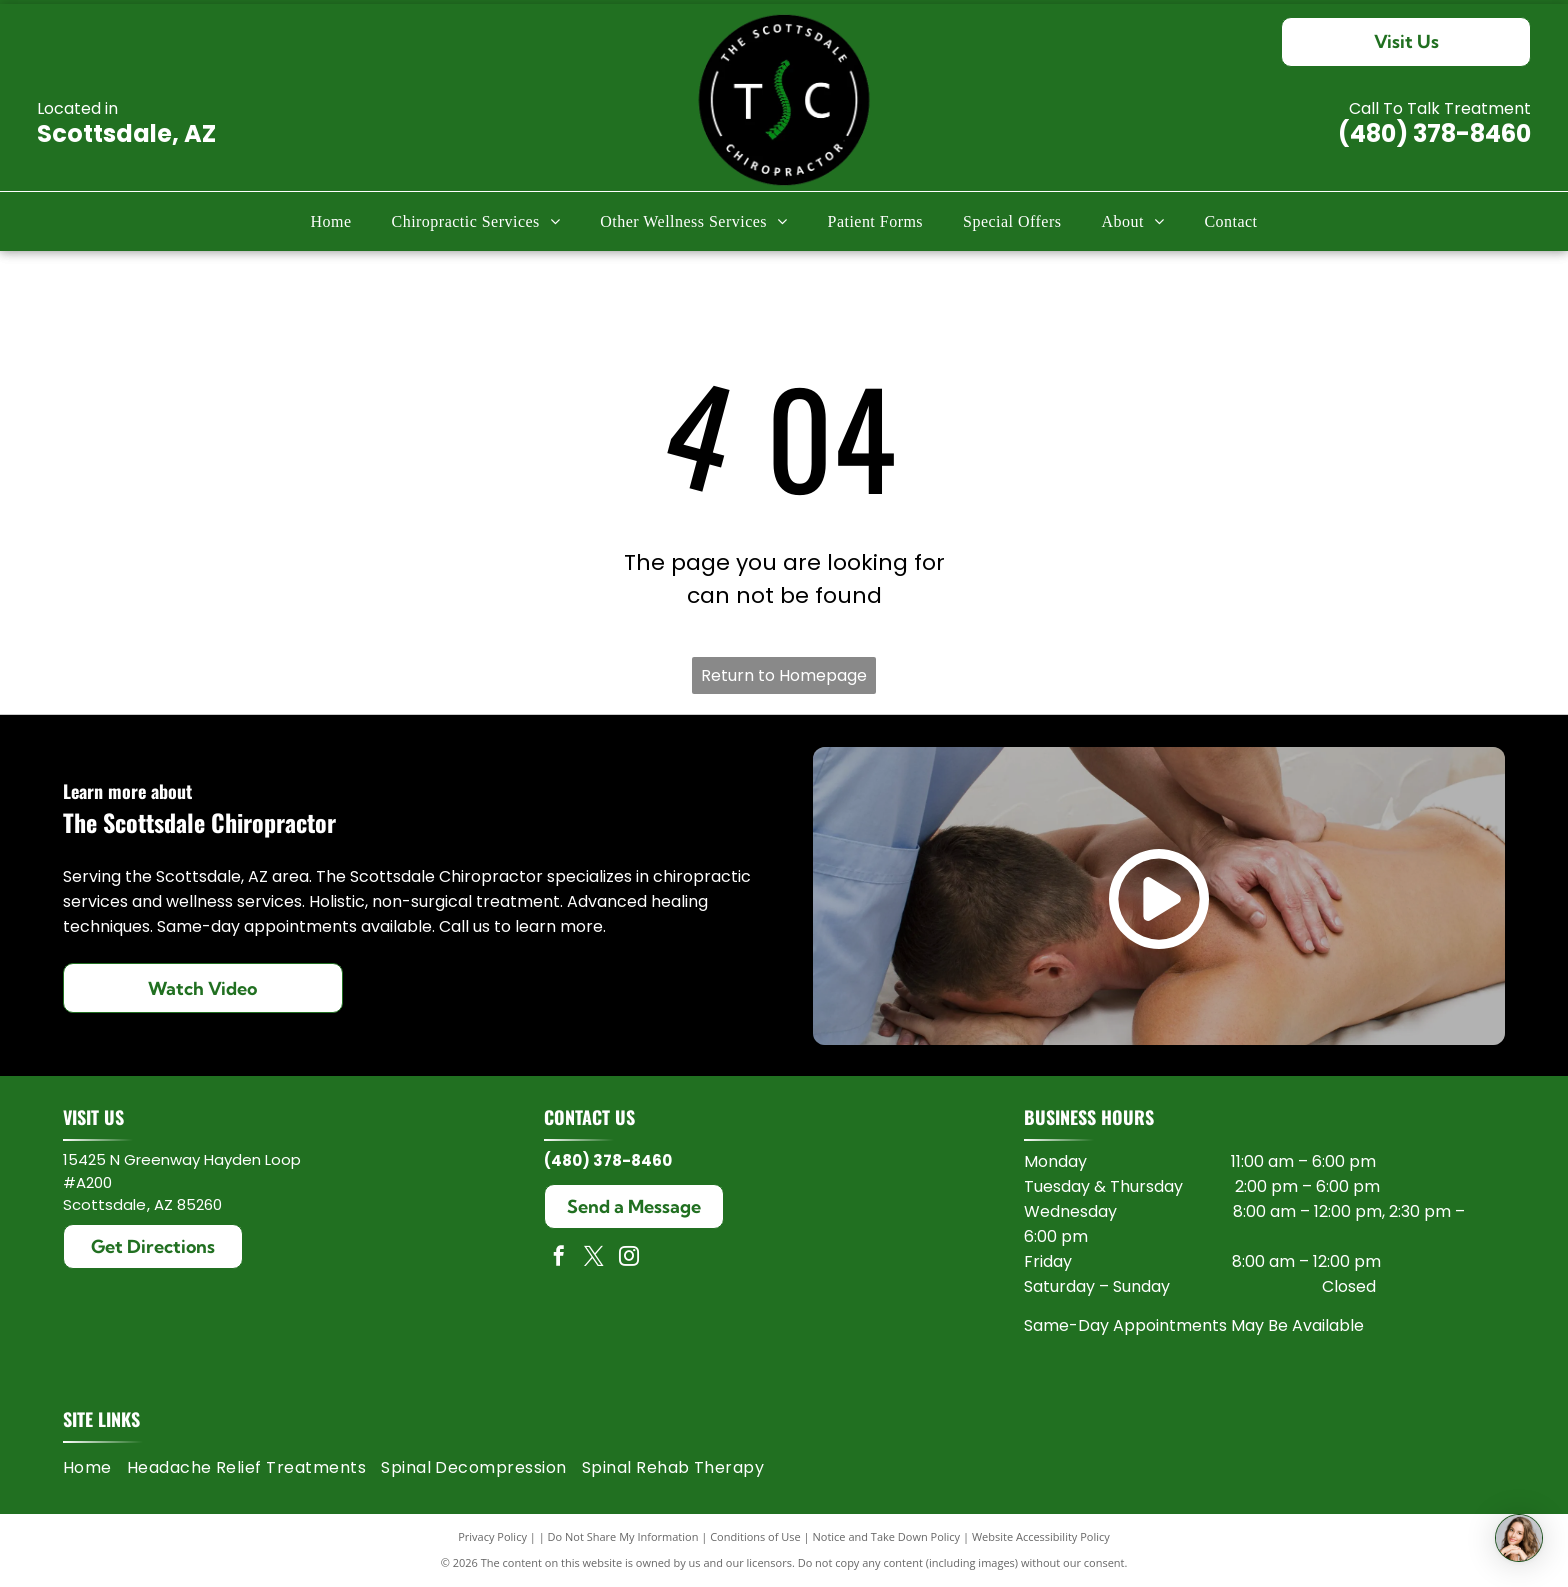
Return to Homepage (784, 675)
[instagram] (629, 1258)
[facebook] (559, 1258)
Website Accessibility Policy (1041, 1536)
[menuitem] (330, 222)
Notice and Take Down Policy (887, 1536)
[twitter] (594, 1258)
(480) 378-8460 (1434, 133)
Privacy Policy (492, 1536)
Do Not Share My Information (623, 1536)
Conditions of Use (755, 1536)
